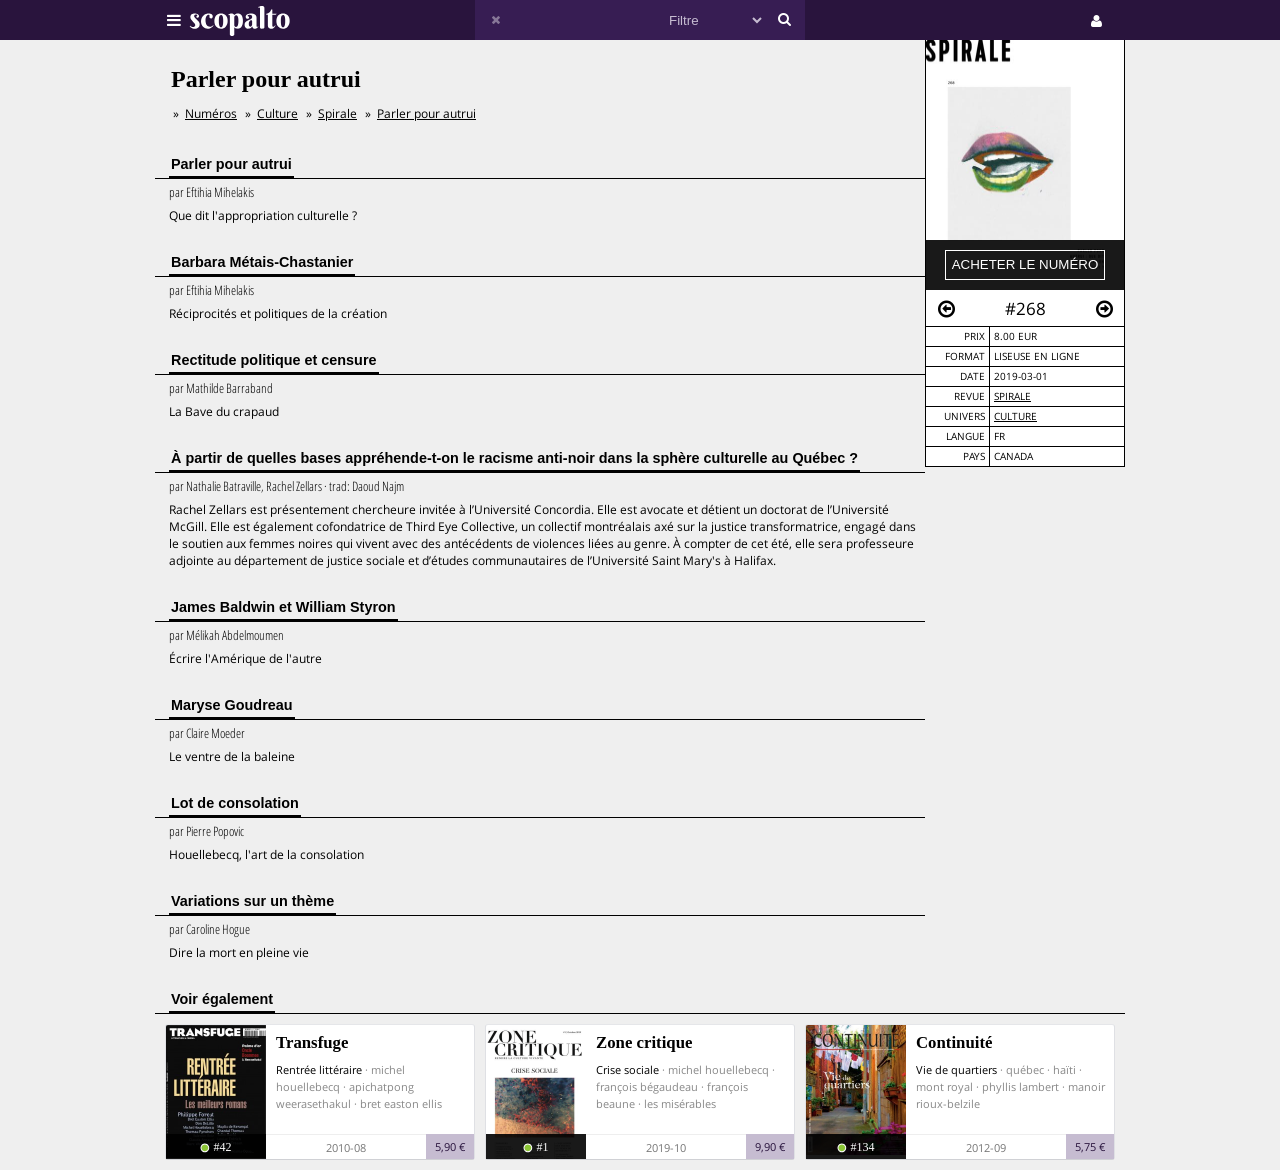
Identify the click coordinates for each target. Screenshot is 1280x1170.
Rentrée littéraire (319, 1069)
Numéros (211, 113)
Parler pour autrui (426, 113)
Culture (1015, 416)
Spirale (1012, 396)
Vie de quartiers (956, 1069)
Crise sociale (627, 1069)
